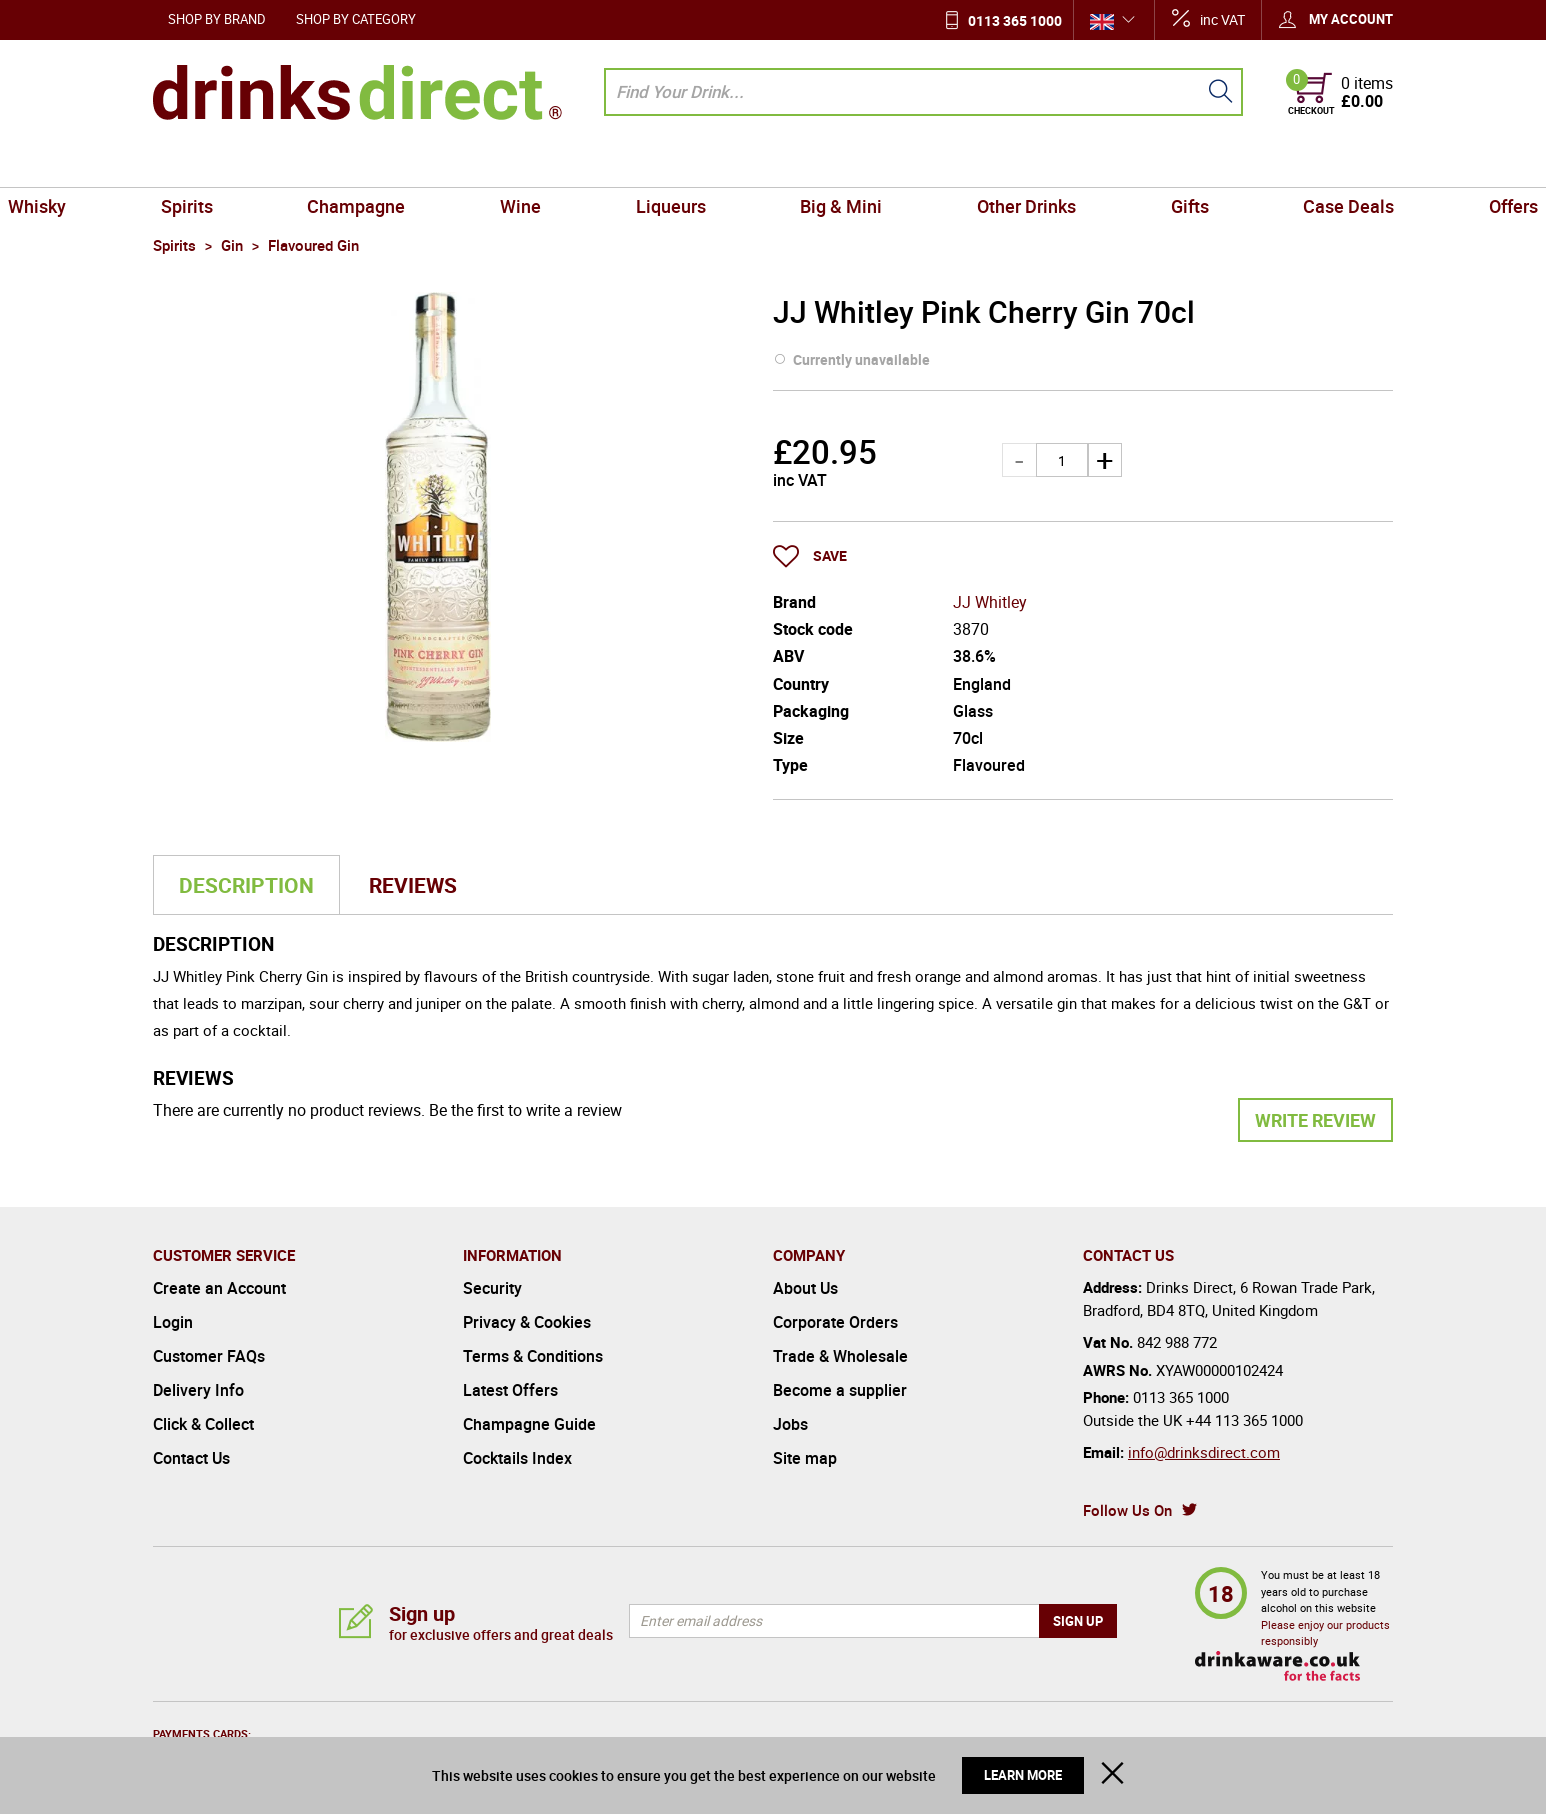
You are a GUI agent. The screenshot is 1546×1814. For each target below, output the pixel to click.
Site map (805, 1458)
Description (246, 885)
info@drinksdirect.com (1204, 1452)
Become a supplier (840, 1390)
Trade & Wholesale (840, 1356)
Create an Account (219, 1288)
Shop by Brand (217, 19)
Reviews (413, 885)
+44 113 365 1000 (1244, 1420)
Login (173, 1322)
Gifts (1105, 164)
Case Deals (1229, 164)
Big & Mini (824, 164)
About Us (805, 1288)
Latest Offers (510, 1390)
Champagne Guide (529, 1424)
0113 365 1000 (1015, 20)
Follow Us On (1127, 1510)
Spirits (306, 164)
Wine (571, 164)
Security (492, 1288)
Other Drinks (975, 164)
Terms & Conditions (533, 1356)
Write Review (1315, 1120)
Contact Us (191, 1458)
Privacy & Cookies (527, 1322)
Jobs (790, 1424)
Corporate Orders (835, 1322)
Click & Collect (203, 1424)
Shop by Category (356, 19)
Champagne (441, 164)
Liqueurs (688, 164)
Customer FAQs (209, 1356)
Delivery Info (198, 1390)
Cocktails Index (517, 1458)
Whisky (190, 164)
